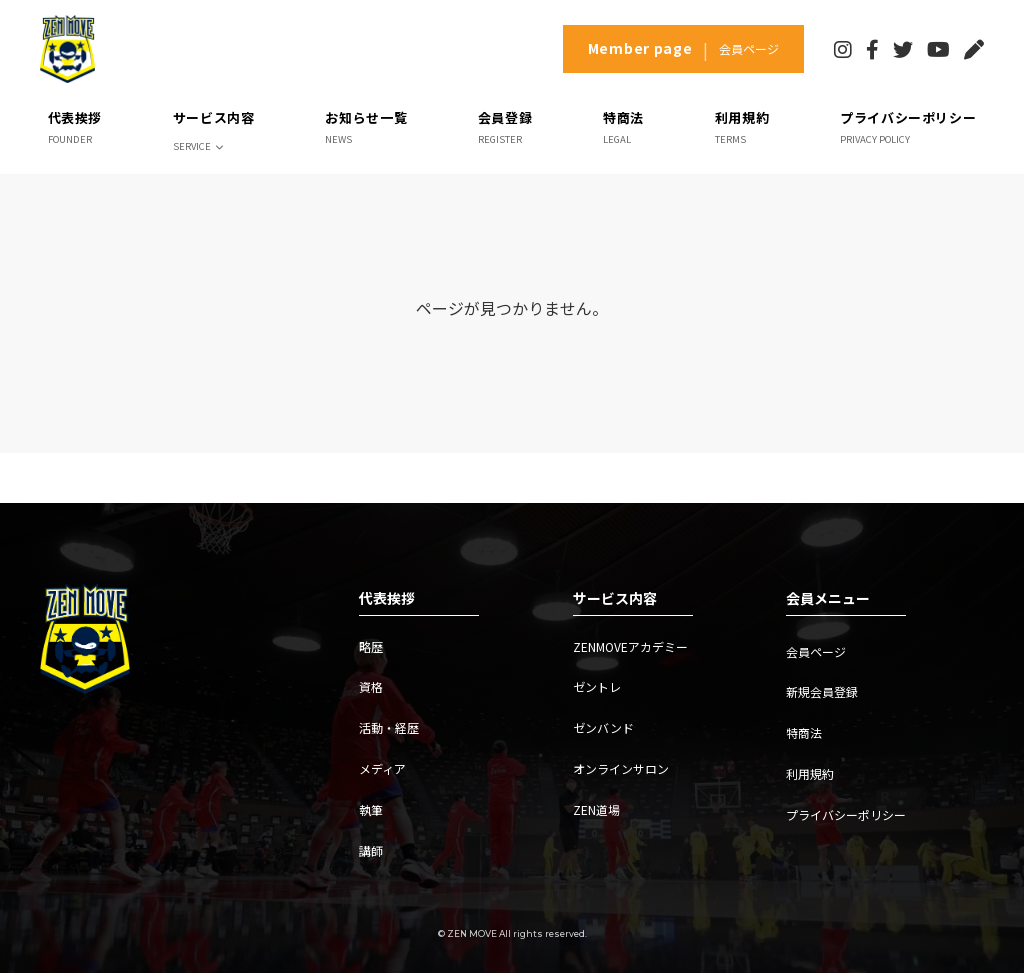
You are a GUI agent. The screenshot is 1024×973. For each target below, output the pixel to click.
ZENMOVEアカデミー (630, 646)
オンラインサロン (621, 768)
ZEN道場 (596, 809)
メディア (382, 768)
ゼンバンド (603, 727)
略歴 (371, 646)
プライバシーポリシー (846, 814)
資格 (371, 686)
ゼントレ (597, 686)
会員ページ (816, 651)
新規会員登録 (822, 691)
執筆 (371, 809)
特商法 (804, 732)
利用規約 (810, 773)
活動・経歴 (389, 727)
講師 (371, 850)
